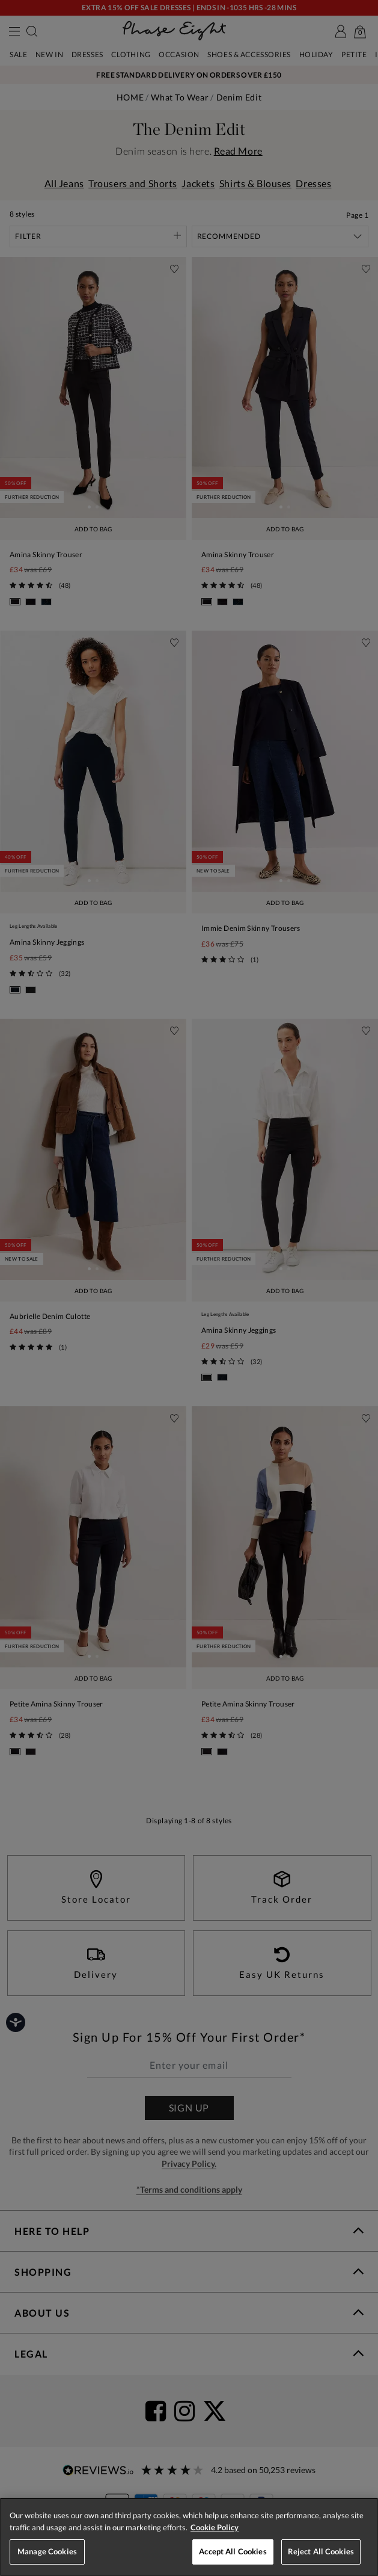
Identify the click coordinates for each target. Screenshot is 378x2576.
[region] (189, 2537)
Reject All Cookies (321, 2551)
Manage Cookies (47, 2551)
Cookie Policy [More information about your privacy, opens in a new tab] (215, 2527)
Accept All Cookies (232, 2551)
